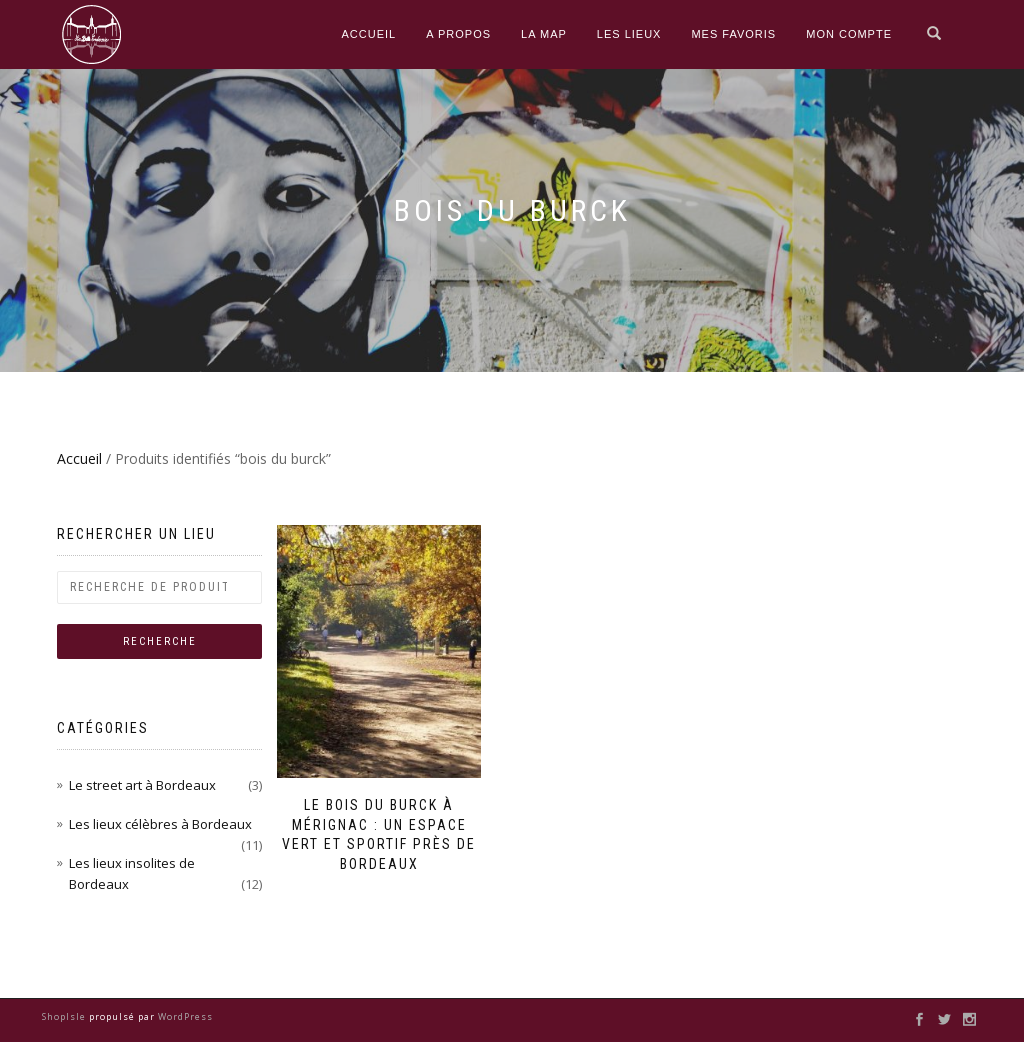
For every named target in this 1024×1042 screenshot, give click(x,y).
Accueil (369, 34)
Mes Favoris (733, 34)
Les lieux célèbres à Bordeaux (160, 824)
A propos (458, 34)
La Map (544, 34)
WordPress (184, 1016)
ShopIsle (65, 1016)
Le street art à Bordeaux (142, 785)
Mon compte (849, 34)
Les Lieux (629, 34)
